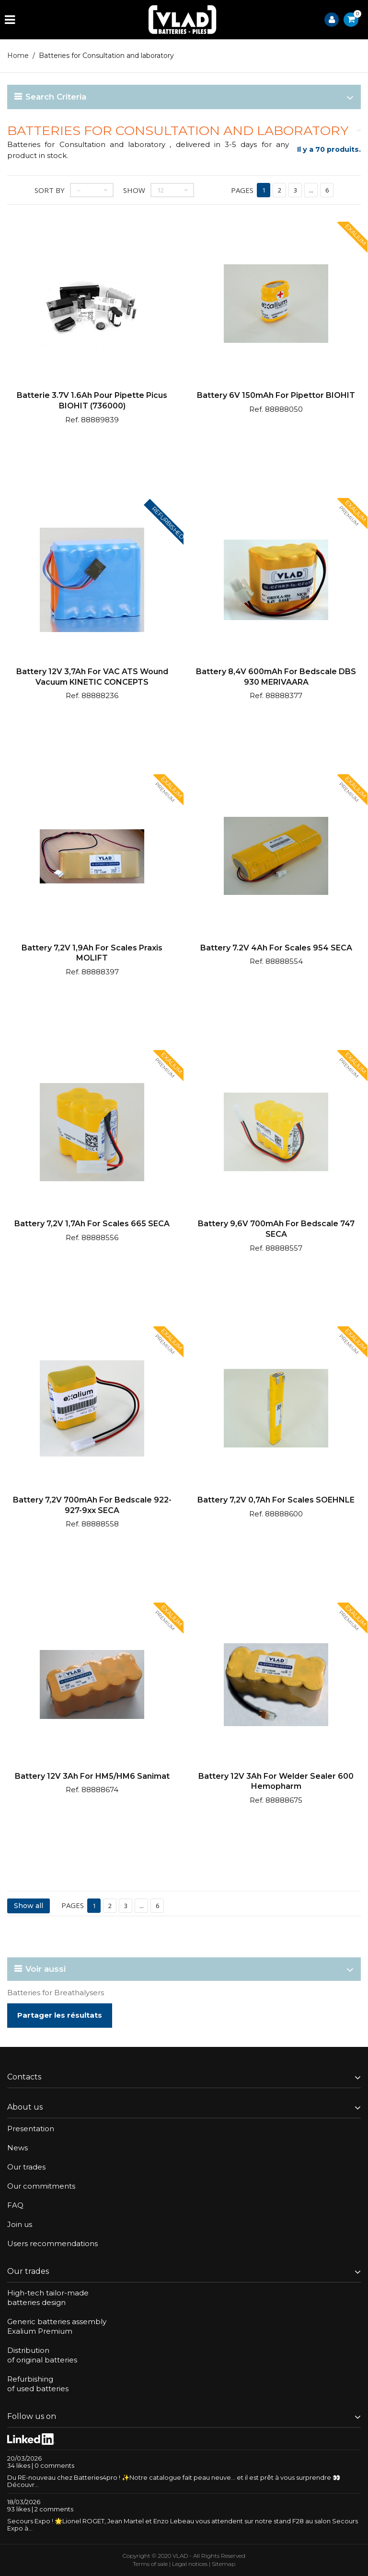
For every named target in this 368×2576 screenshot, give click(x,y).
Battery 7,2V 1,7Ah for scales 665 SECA (92, 1223)
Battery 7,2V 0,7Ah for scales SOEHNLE (276, 1499)
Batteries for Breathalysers (55, 1992)
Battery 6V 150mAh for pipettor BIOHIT (276, 395)
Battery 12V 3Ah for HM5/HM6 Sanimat (92, 1776)
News (17, 2147)
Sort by (49, 190)
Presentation (30, 2128)
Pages (242, 190)
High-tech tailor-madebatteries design (48, 2297)
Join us (19, 2224)
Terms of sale (150, 2563)
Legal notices (189, 2563)
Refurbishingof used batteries (38, 2383)
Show (134, 190)
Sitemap (223, 2563)
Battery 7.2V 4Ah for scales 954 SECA (276, 947)
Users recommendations (52, 2243)
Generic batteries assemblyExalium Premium (56, 2326)
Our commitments (41, 2186)
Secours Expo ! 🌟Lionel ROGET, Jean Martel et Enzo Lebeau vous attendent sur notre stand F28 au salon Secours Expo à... (182, 2524)
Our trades (26, 2166)
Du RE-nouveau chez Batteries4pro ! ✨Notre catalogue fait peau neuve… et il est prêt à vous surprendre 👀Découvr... (173, 2481)
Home (18, 55)
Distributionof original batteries (42, 2355)
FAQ (15, 2205)
